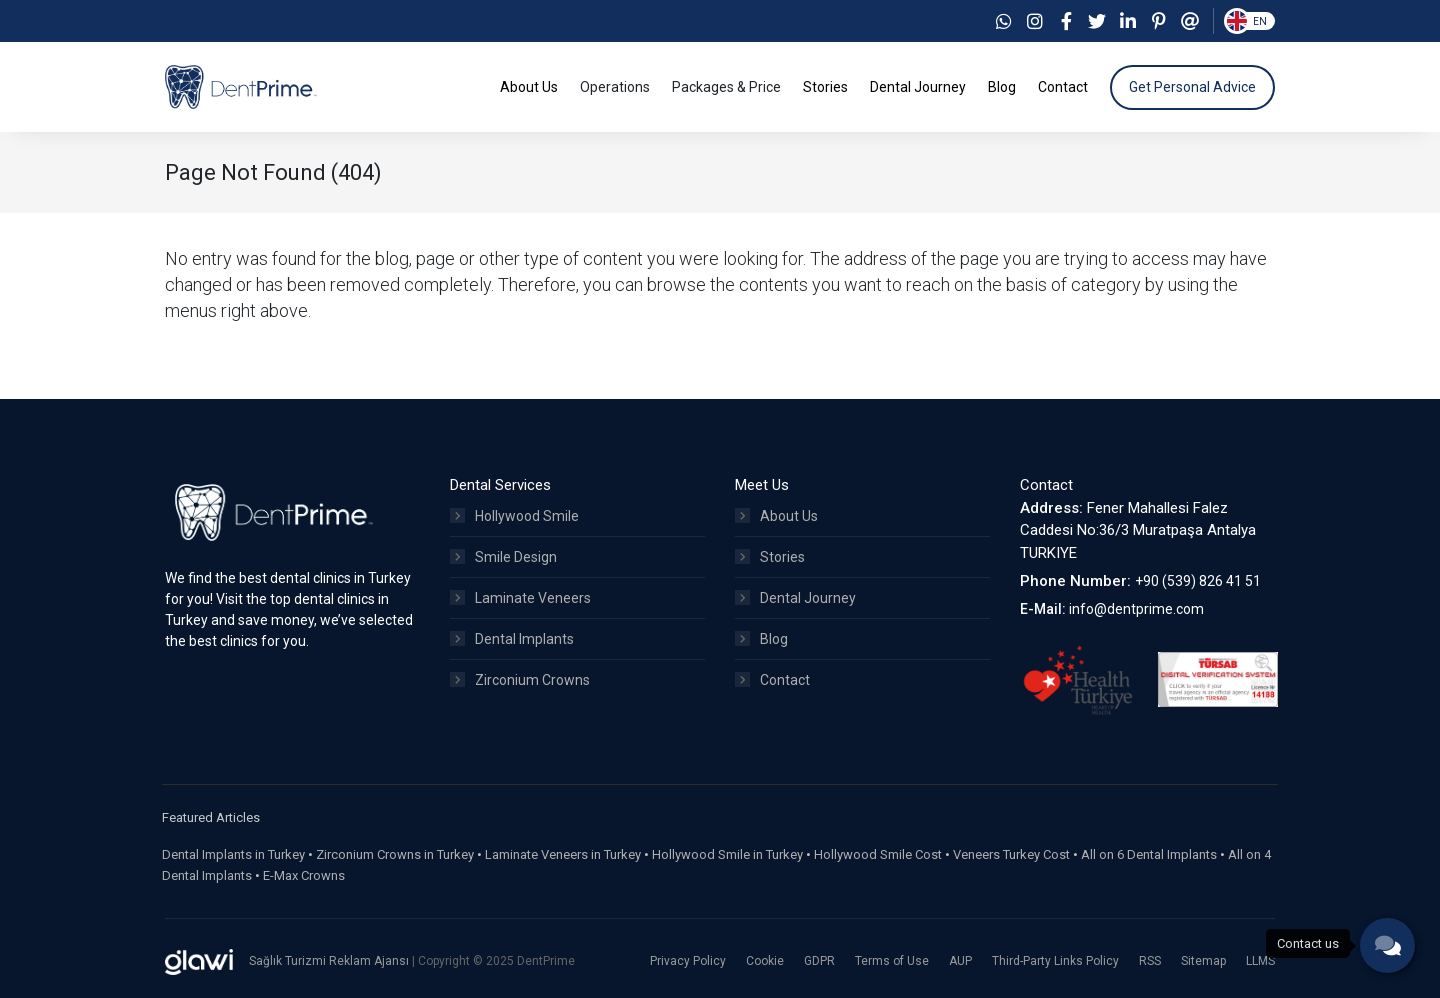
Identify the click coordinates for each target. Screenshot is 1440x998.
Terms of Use (892, 961)
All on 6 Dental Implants (1149, 854)
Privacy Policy (688, 961)
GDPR (819, 961)
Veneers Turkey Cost (1011, 854)
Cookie (765, 961)
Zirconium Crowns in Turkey (395, 854)
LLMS (1260, 961)
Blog (761, 639)
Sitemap (1203, 961)
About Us (776, 516)
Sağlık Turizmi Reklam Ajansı (330, 961)
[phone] (1387, 945)
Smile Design (503, 557)
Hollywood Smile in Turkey (727, 854)
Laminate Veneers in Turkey (563, 854)
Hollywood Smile (514, 516)
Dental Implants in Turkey (233, 854)
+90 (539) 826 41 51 (1198, 581)
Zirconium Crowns (520, 680)
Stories (770, 557)
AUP (960, 961)
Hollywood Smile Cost (878, 854)
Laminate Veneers (520, 598)
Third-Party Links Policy (1055, 961)
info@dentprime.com (1136, 609)
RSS (1150, 961)
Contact (772, 680)
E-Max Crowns (304, 875)
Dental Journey (795, 598)
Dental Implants (512, 639)
